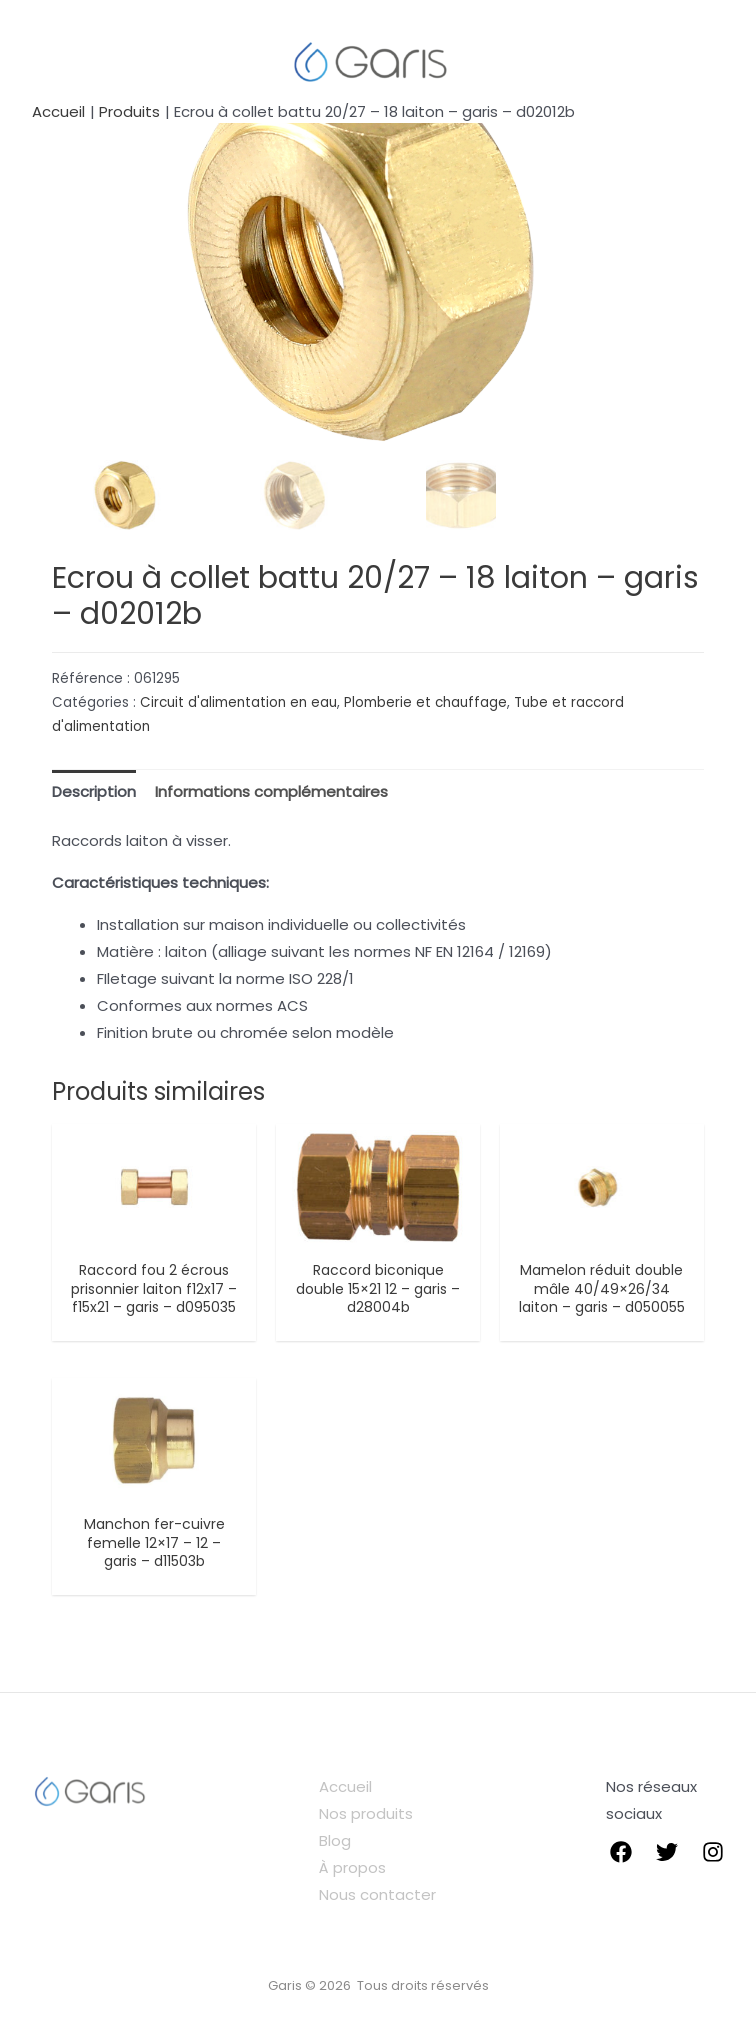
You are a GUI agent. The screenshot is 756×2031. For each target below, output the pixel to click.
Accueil (345, 1787)
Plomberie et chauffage (425, 702)
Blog (335, 1841)
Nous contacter (377, 1895)
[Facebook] (621, 1852)
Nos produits (366, 1814)
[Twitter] (667, 1852)
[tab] (94, 791)
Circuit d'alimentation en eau (238, 702)
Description (94, 791)
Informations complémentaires (271, 791)
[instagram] (713, 1852)
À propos (352, 1868)
